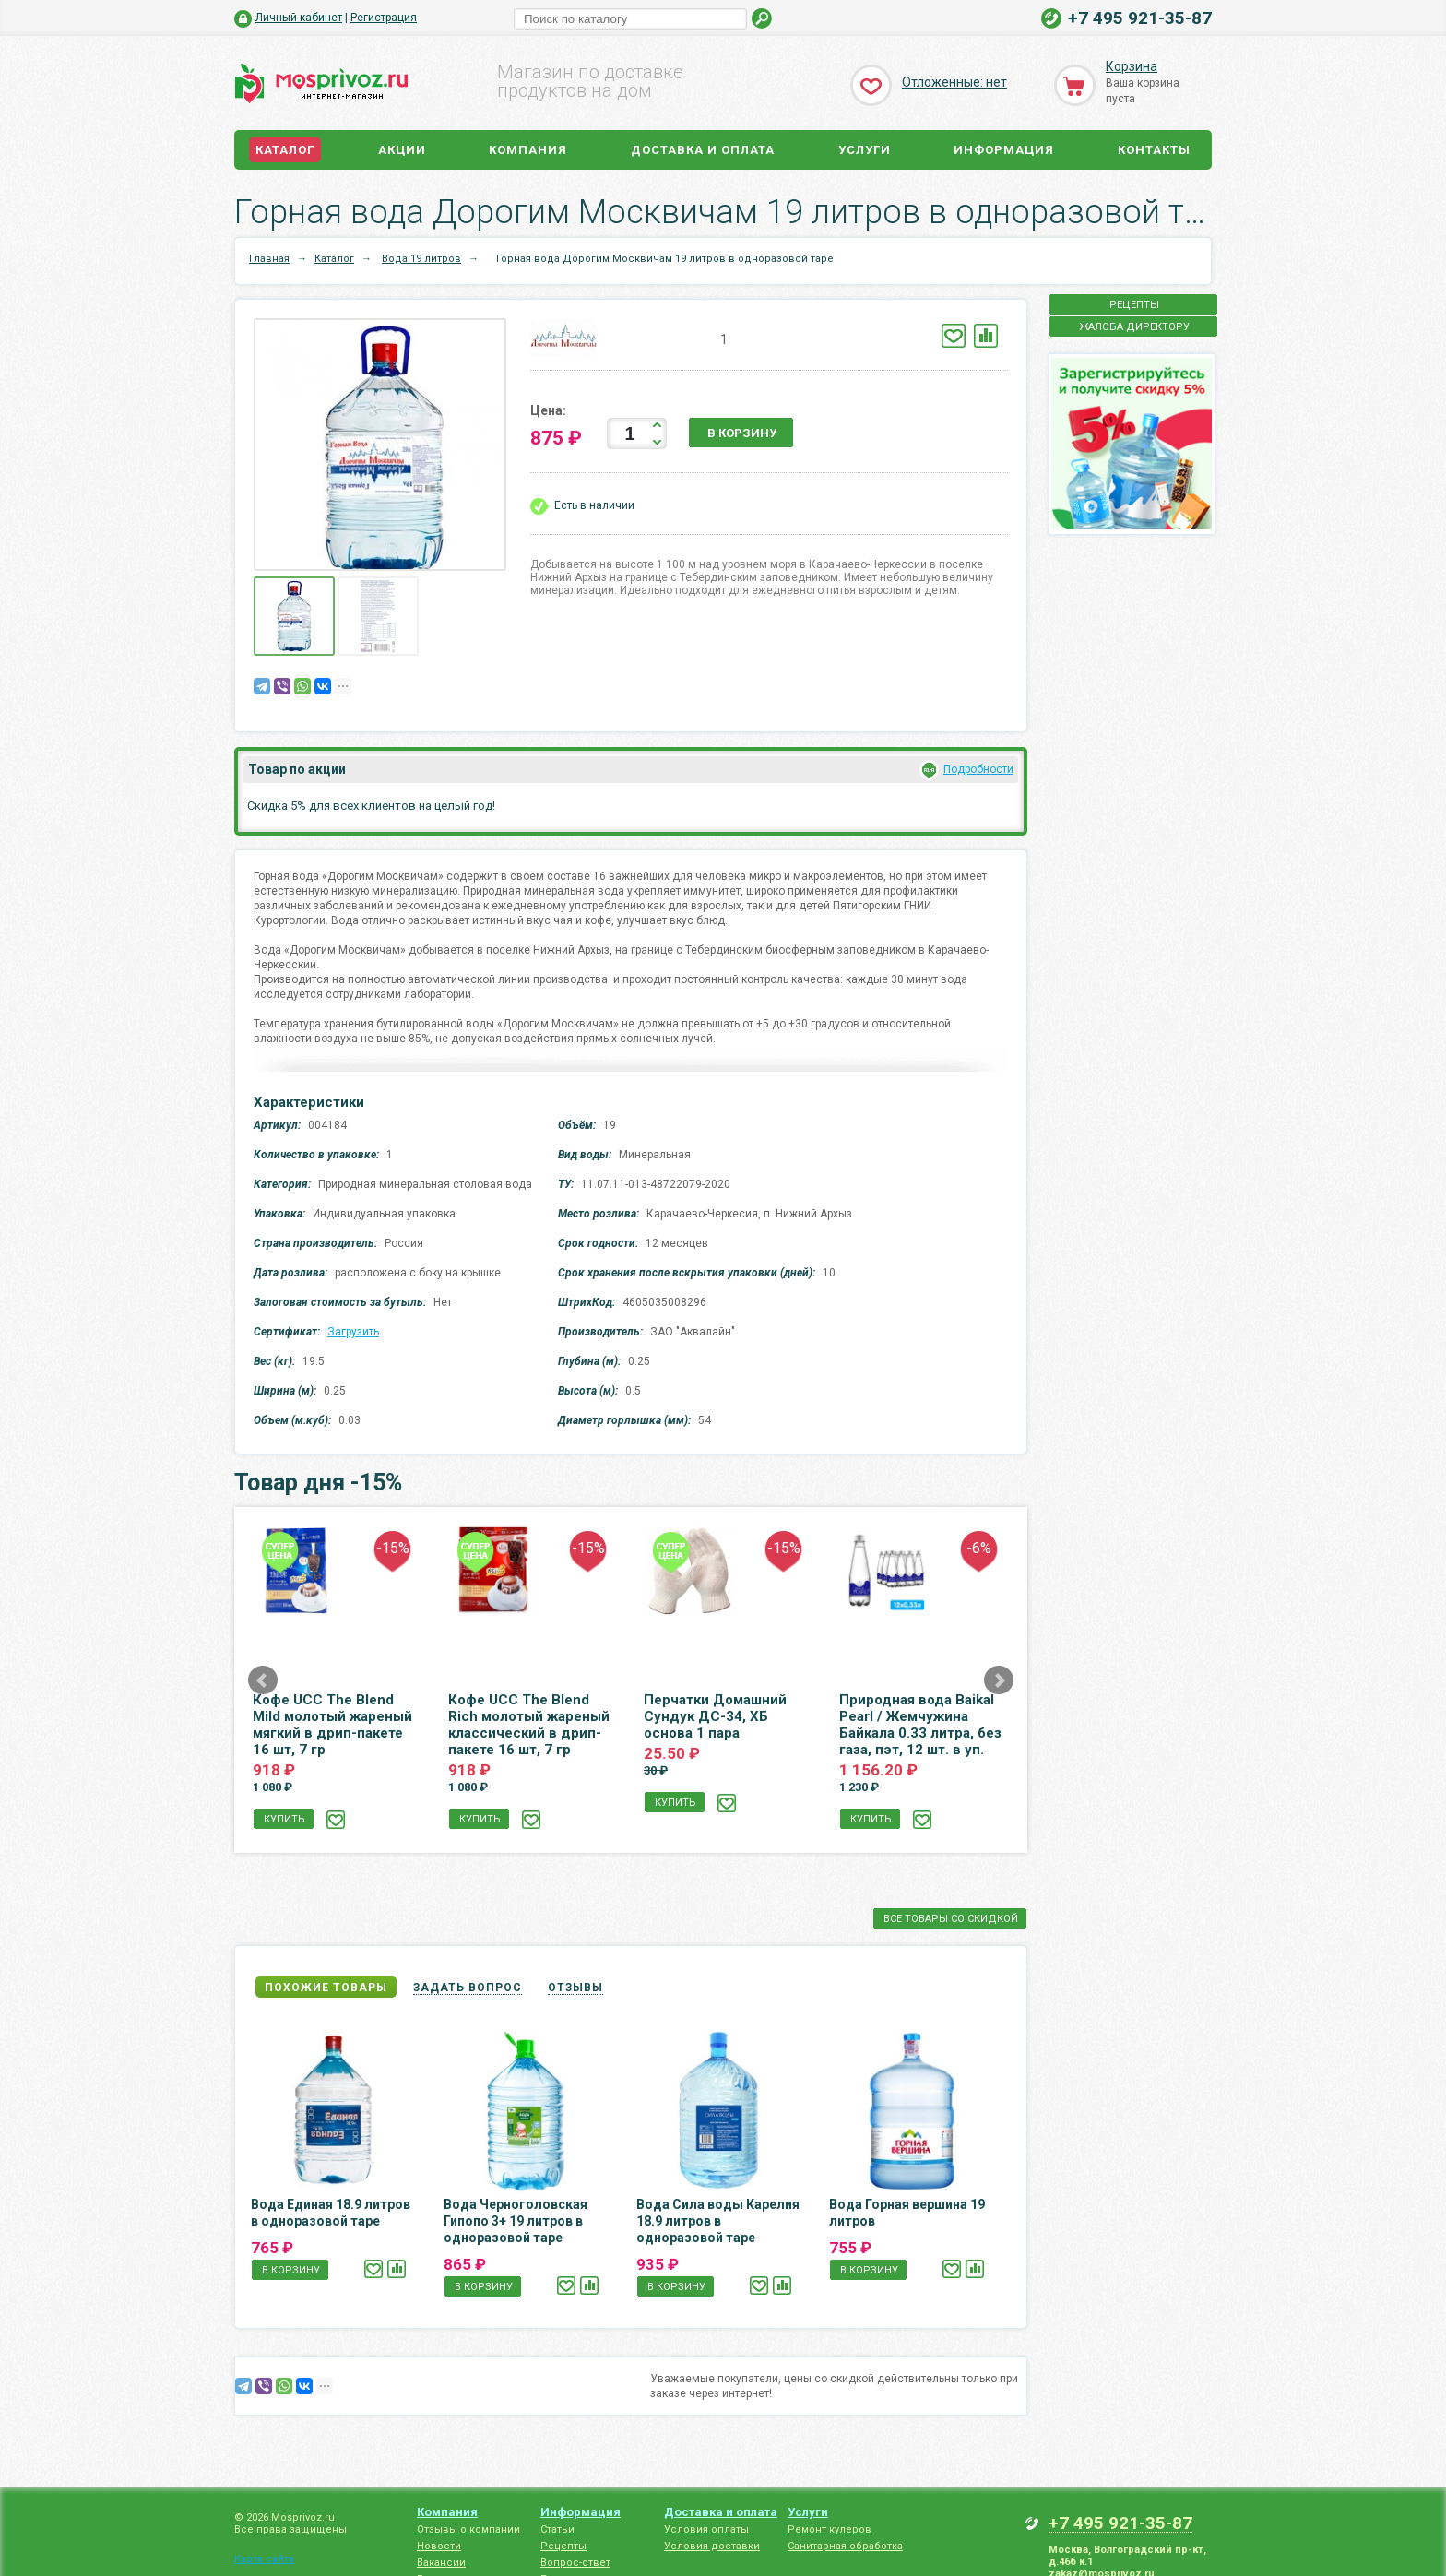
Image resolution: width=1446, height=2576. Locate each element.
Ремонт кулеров (829, 2529)
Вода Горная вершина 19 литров (907, 2212)
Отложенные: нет (954, 82)
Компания (528, 150)
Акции (402, 150)
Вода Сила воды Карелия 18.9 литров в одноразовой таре (718, 2221)
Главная (269, 259)
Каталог (284, 150)
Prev (263, 1680)
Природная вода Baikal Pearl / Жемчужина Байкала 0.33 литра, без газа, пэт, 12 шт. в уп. (920, 1725)
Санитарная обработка (845, 2546)
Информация (1004, 150)
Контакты (1154, 150)
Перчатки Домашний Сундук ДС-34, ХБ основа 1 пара (715, 1716)
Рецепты (563, 2546)
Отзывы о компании (468, 2529)
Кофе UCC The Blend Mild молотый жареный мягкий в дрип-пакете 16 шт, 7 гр (332, 1725)
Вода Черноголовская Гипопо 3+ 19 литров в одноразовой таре (515, 2221)
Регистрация (383, 17)
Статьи (557, 2529)
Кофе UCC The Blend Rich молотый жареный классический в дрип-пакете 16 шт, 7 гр (529, 1725)
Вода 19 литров (421, 259)
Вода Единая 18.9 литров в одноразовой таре (330, 2212)
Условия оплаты (706, 2529)
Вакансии (441, 2563)
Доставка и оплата (703, 150)
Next (998, 1680)
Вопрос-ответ (575, 2563)
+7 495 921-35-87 (1140, 18)
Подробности (978, 769)
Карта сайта (264, 2559)
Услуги (864, 150)
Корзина (1131, 66)
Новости (439, 2546)
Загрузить (353, 1331)
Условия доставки (712, 2546)
